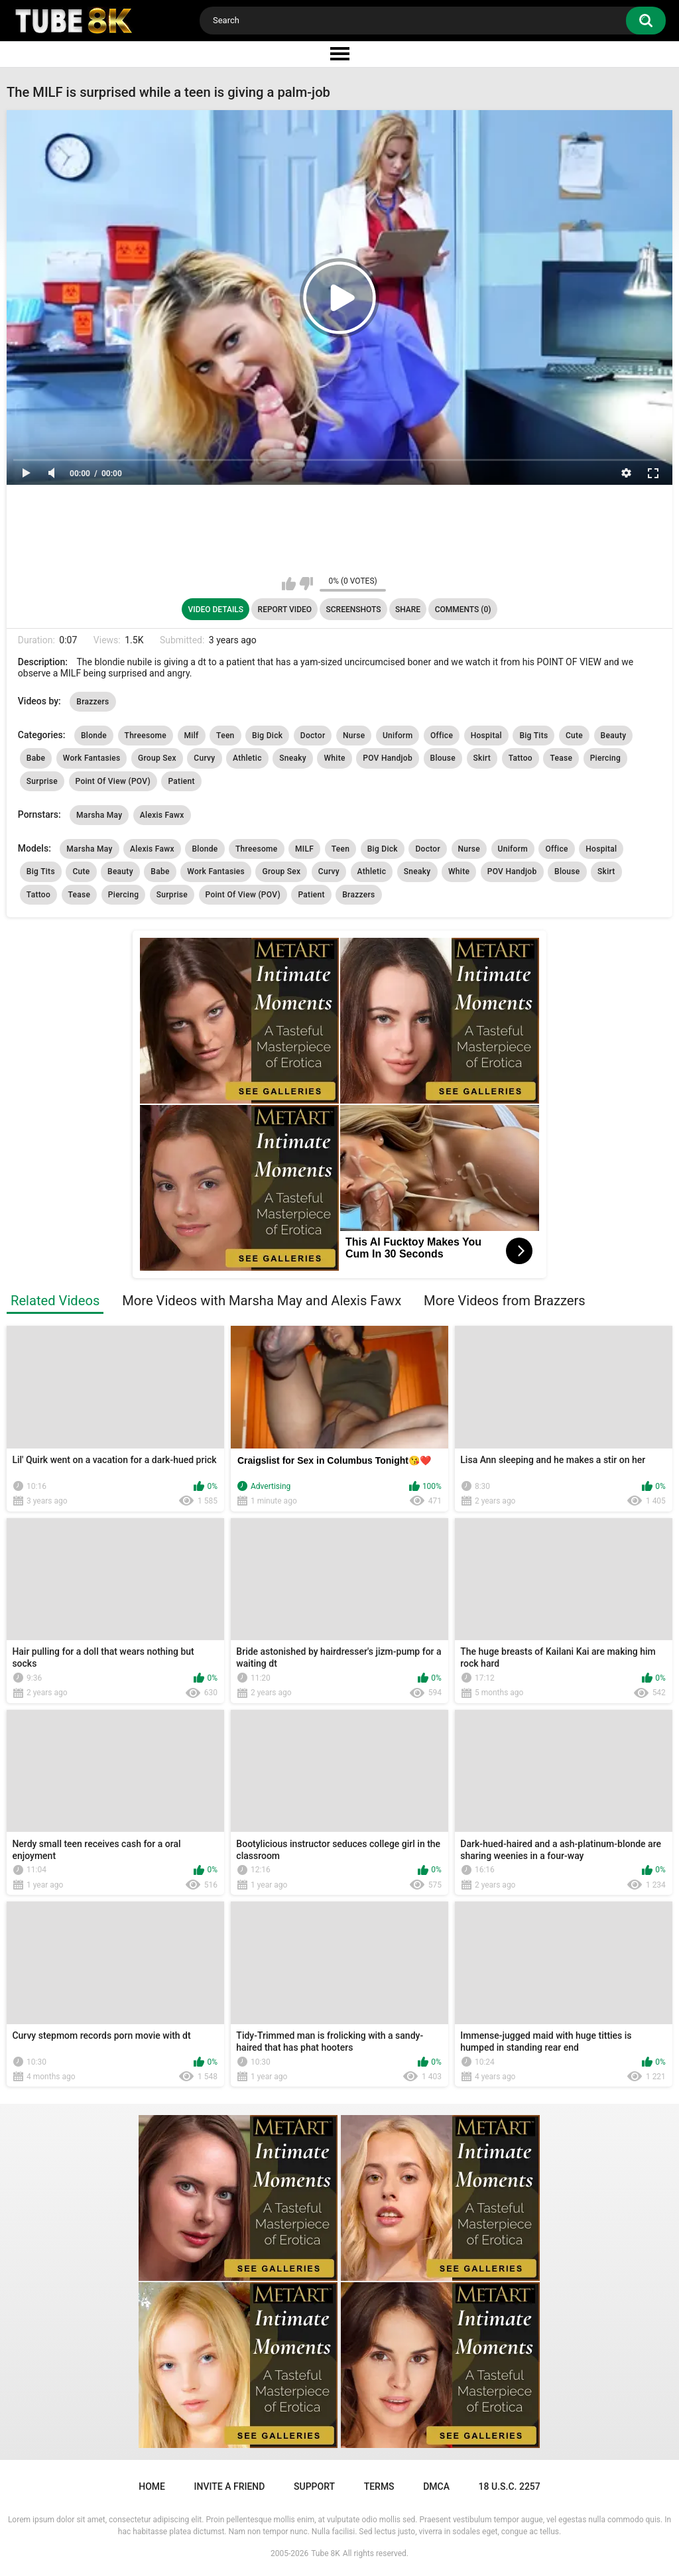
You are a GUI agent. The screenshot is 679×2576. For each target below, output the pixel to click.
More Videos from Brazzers (505, 1301)
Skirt (482, 758)
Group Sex (157, 758)
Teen (225, 735)
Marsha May (99, 815)
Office (441, 735)
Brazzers (92, 701)
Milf (191, 735)
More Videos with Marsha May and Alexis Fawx (261, 1301)
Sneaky (292, 758)
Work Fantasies (92, 758)
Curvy (204, 758)
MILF (304, 849)
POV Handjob (387, 758)
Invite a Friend (229, 2486)
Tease (561, 758)
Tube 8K (325, 2553)
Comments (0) (463, 609)
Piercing (605, 758)
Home (152, 2486)
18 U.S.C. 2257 (509, 2486)
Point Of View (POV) (113, 781)
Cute (574, 735)
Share (407, 609)
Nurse (354, 735)
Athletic (247, 758)
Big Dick (267, 735)
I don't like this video (306, 583)
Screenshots (353, 609)
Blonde (94, 735)
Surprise (42, 781)
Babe (36, 758)
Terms (379, 2486)
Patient (181, 781)
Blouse (443, 758)
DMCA (436, 2486)
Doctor (313, 735)
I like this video (289, 583)
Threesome (146, 735)
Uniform (397, 735)
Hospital (486, 735)
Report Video (285, 609)
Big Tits (533, 735)
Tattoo (520, 758)
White (334, 758)
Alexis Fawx (162, 815)
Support (314, 2486)
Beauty (614, 735)
